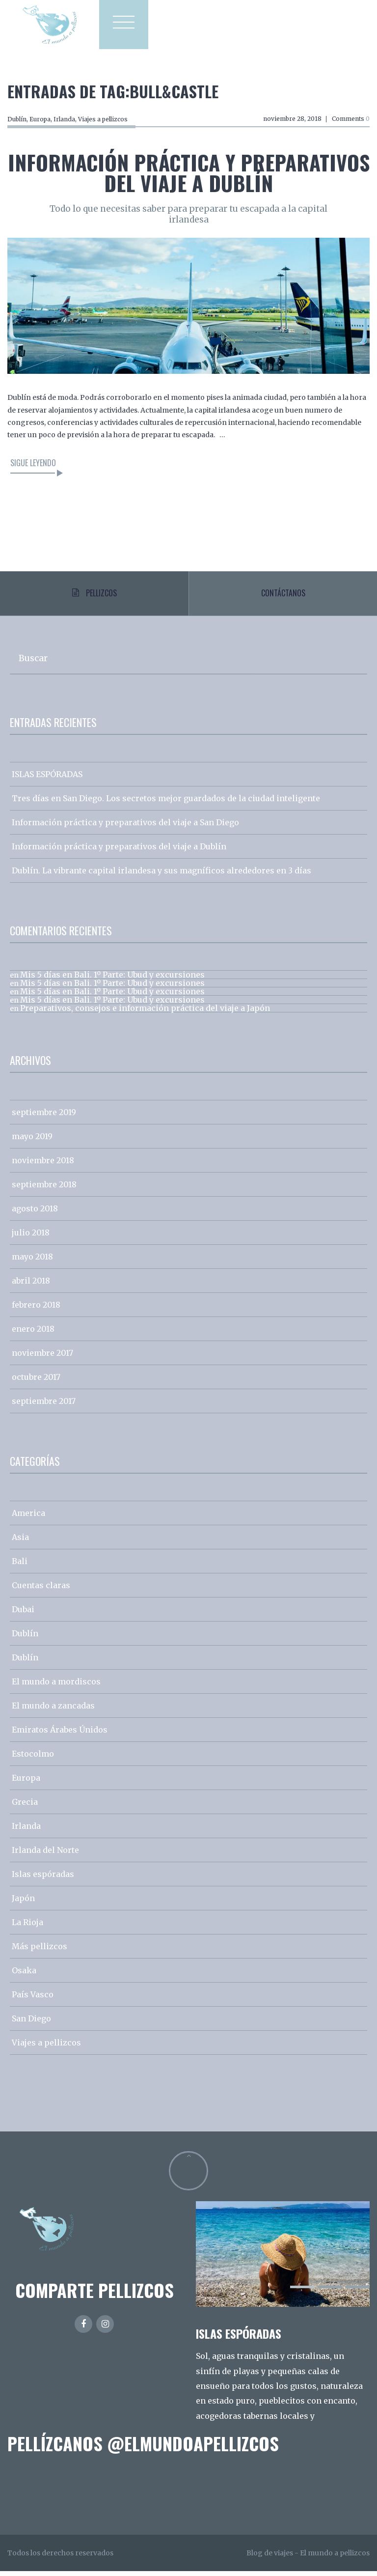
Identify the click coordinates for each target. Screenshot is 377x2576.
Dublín (17, 119)
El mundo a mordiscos (56, 1686)
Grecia (25, 1807)
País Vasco (33, 1999)
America (28, 1518)
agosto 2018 (35, 1213)
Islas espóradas (43, 1879)
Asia (20, 1542)
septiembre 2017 (44, 1406)
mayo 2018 (32, 1261)
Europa (40, 119)
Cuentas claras (41, 1590)
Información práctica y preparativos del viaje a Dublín (189, 172)
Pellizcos (94, 595)
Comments (351, 119)
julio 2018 (31, 1237)
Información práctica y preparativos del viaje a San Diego (125, 827)
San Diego (31, 2023)
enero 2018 (33, 1334)
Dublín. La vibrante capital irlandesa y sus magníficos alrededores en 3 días (161, 875)
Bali (19, 1566)
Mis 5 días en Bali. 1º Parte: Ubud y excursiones (112, 979)
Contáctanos (283, 595)
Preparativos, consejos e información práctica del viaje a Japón (145, 1013)
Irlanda (64, 119)
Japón (23, 1903)
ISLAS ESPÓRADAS (47, 779)
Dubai (23, 1614)
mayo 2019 (32, 1141)
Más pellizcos (39, 1951)
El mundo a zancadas (53, 1710)
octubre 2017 (36, 1382)
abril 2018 (31, 1285)
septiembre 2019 (44, 1117)
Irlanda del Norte (45, 1855)
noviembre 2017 (42, 1358)
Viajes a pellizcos (103, 119)
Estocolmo (33, 1759)
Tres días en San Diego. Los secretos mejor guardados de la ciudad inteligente (166, 803)
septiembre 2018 (44, 1189)
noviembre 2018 (43, 1165)
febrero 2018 (36, 1310)
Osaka (24, 1975)
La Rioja (27, 1927)
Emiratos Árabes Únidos (60, 1734)
